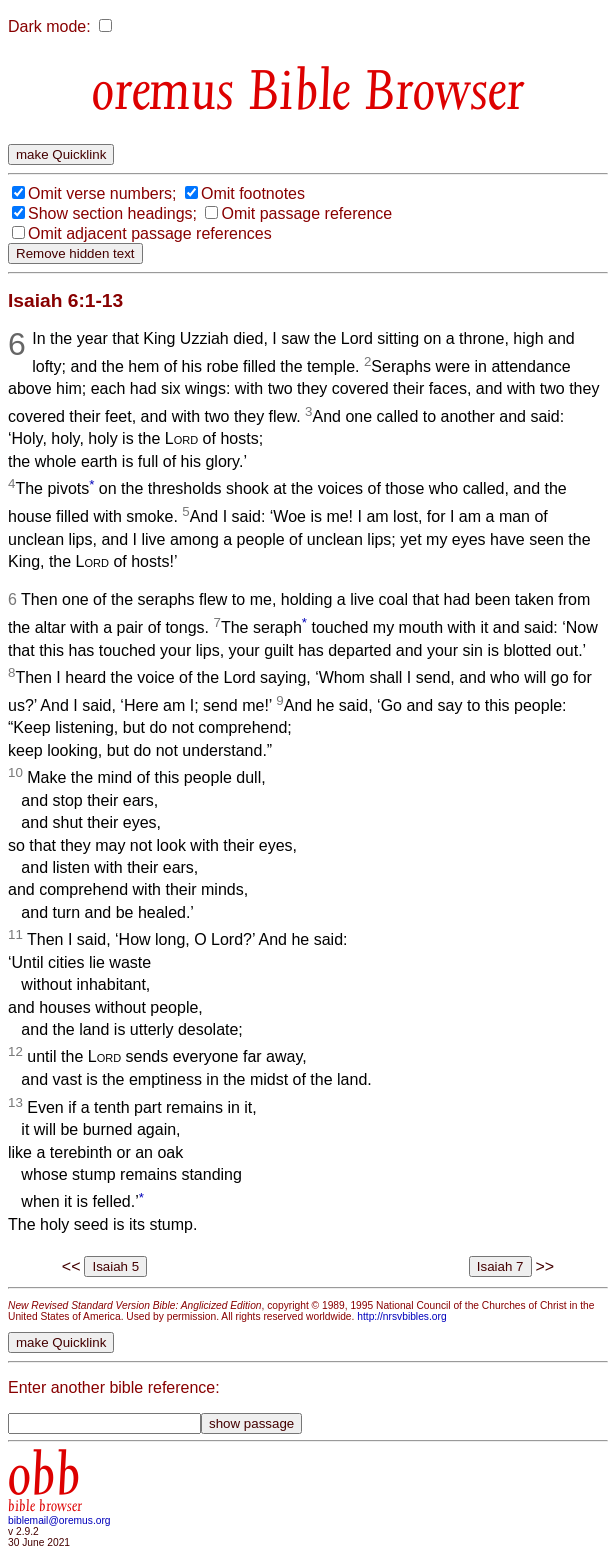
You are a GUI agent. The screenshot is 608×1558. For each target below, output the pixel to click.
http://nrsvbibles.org (401, 1316)
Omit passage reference (306, 213)
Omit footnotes (253, 193)
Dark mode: (49, 26)
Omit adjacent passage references (150, 233)
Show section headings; (112, 213)
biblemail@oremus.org (59, 1520)
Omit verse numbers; (102, 193)
